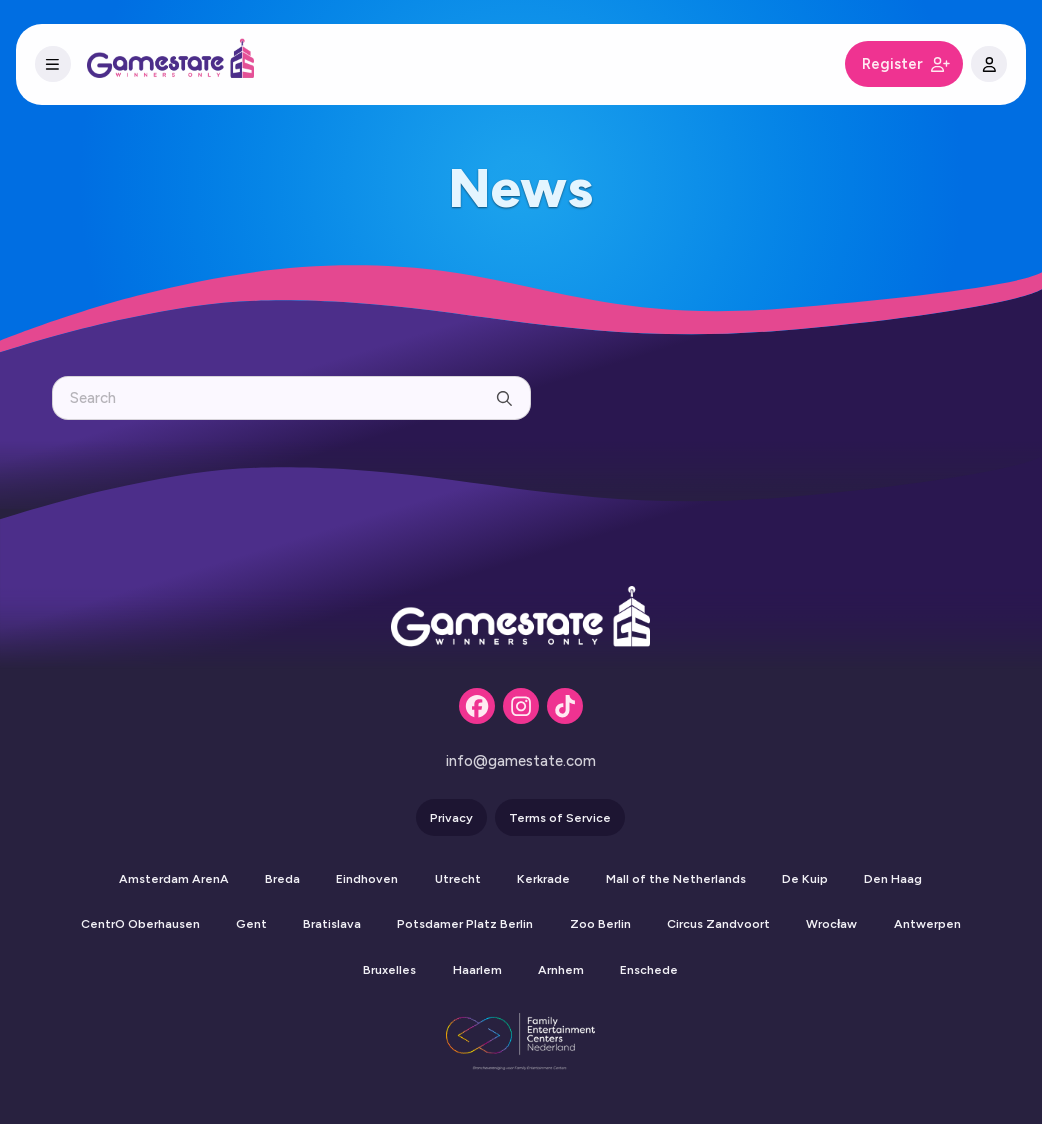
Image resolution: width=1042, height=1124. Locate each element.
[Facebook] (477, 706)
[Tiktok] (565, 706)
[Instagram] (521, 706)
